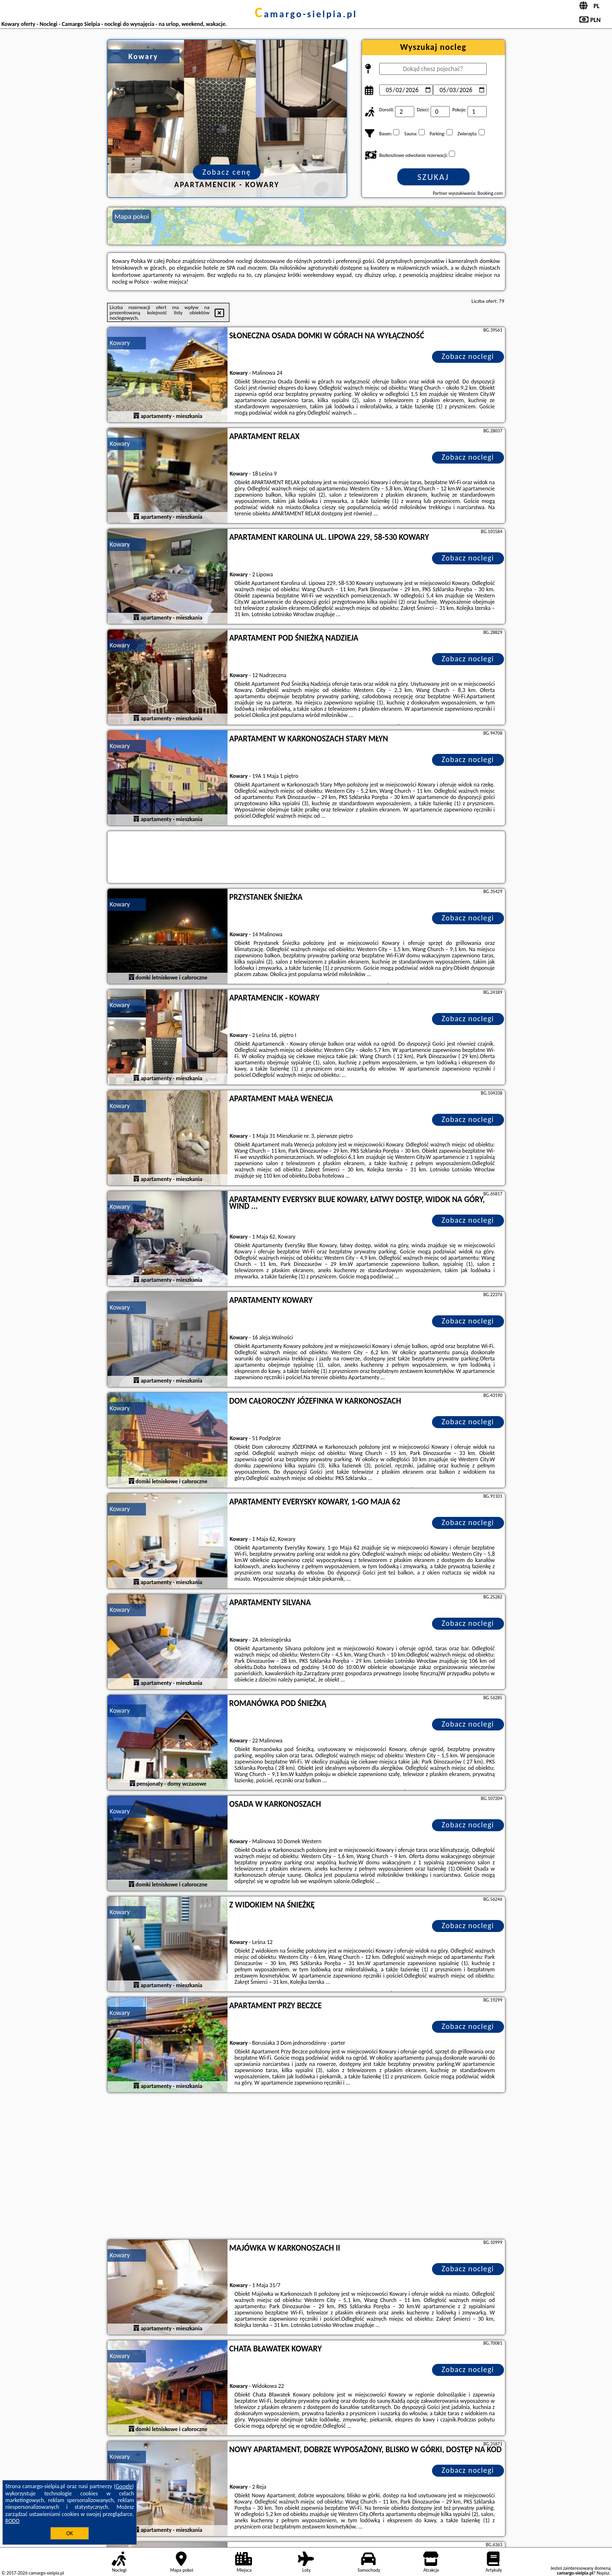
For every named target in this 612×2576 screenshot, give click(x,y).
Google (124, 2486)
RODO (12, 2520)
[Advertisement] (306, 2167)
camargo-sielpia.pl (306, 14)
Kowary (120, 343)
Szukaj (433, 177)
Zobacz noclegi (468, 356)
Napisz (603, 2573)
